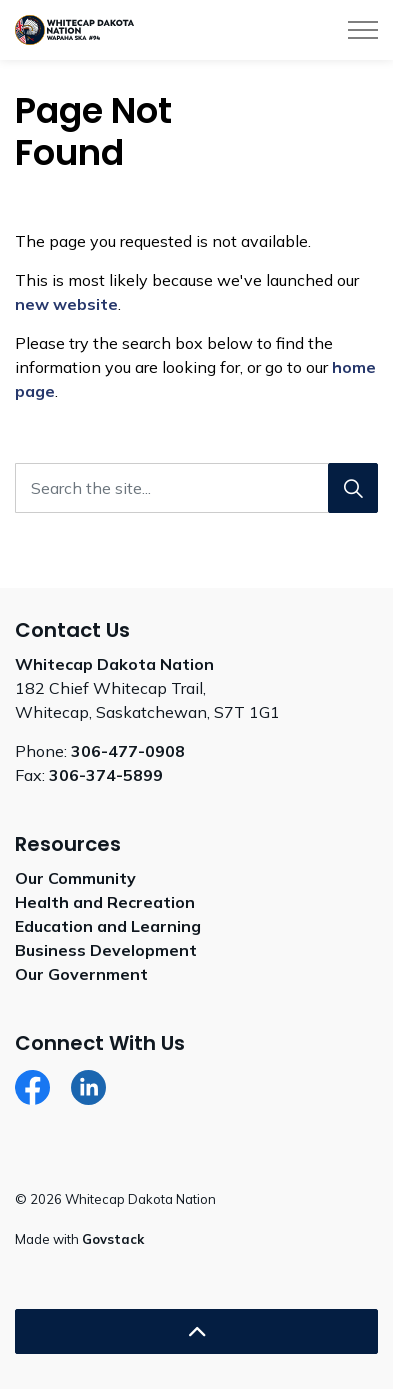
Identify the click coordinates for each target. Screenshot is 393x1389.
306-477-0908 (128, 751)
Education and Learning (108, 926)
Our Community (75, 878)
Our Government (81, 974)
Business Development (106, 950)
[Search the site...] (196, 488)
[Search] (353, 488)
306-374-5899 (106, 775)
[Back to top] (196, 1331)
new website (66, 304)
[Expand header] (363, 30)
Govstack (113, 1239)
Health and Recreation (105, 902)
